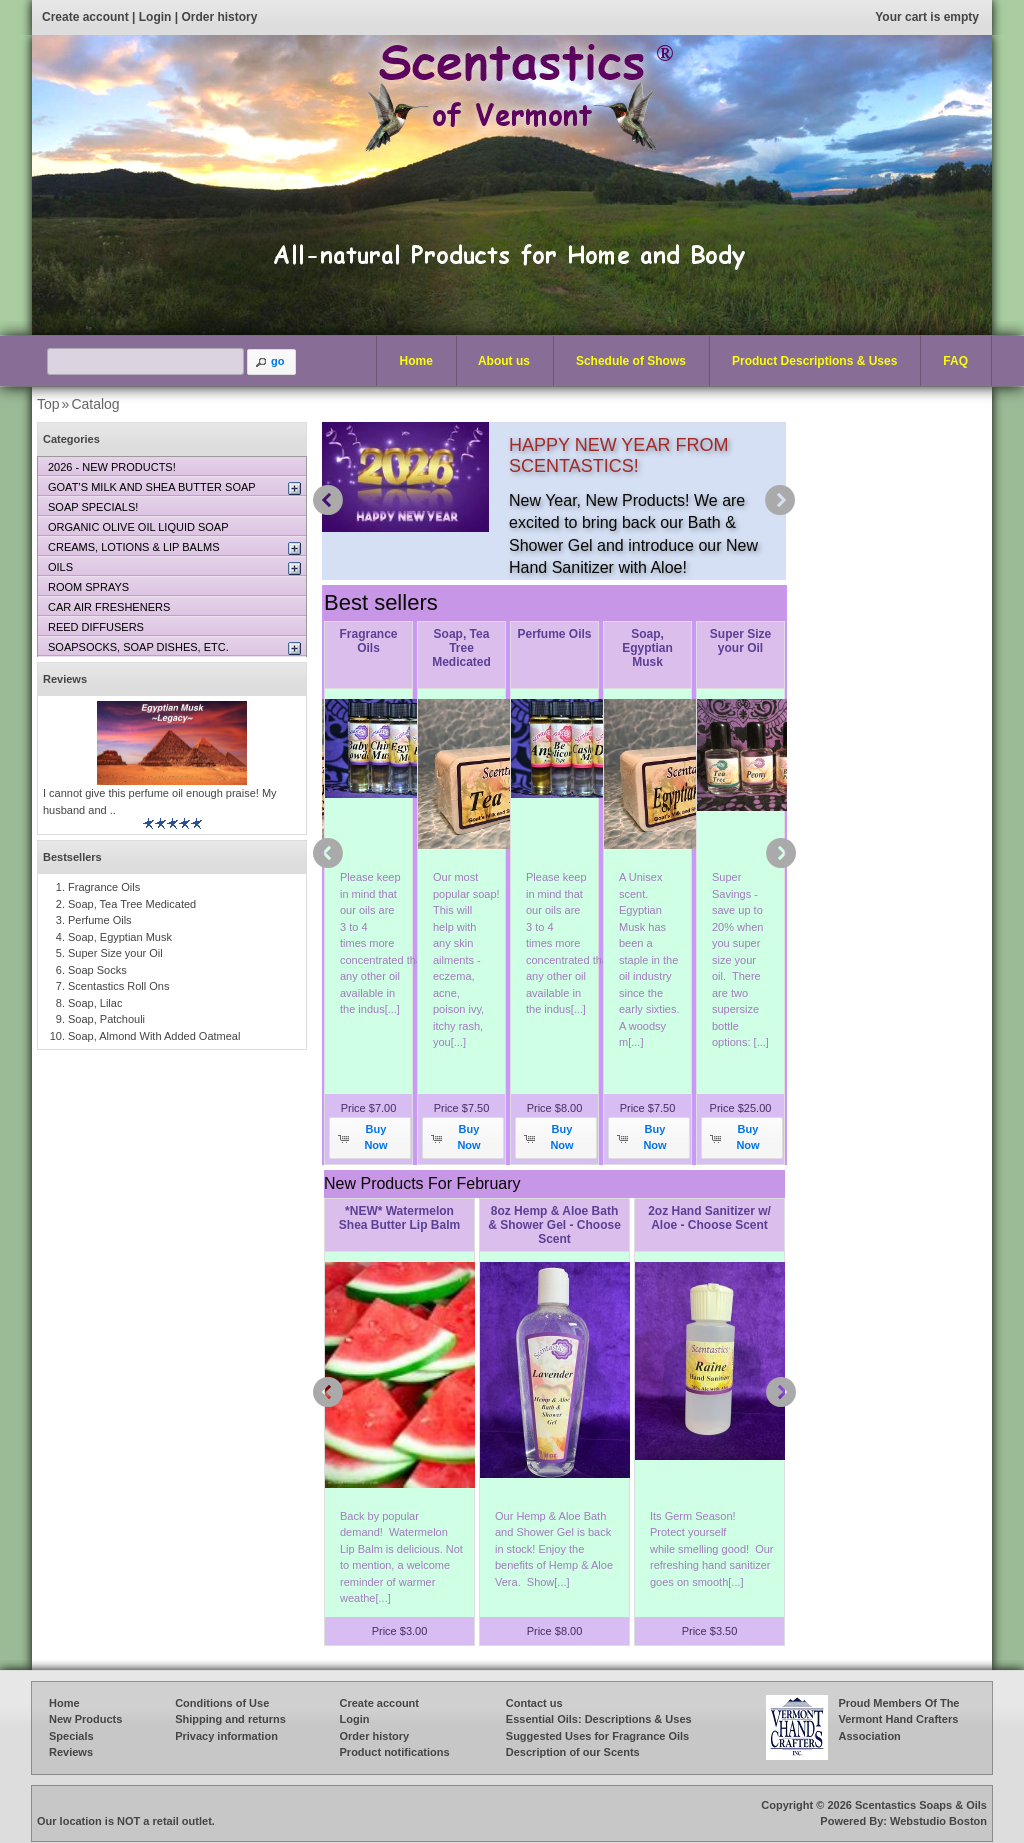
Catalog (95, 404)
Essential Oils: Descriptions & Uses (599, 1719)
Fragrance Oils (368, 641)
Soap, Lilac (95, 1003)
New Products (85, 1719)
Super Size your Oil (740, 641)
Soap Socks (97, 970)
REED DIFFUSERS (96, 627)
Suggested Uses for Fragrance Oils (597, 1736)
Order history (219, 17)
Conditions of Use (222, 1703)
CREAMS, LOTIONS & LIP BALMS (134, 547)
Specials (71, 1736)
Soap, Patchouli (106, 1019)
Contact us (534, 1703)
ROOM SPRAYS (88, 587)
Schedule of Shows (631, 361)
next (780, 500)
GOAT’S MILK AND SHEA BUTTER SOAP (152, 487)
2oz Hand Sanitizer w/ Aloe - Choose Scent (709, 1218)
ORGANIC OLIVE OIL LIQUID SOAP (138, 527)
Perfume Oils (554, 634)
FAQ (955, 361)
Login (155, 17)
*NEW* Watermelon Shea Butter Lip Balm (399, 1218)
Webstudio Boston (938, 1821)
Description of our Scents (573, 1752)
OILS (60, 567)
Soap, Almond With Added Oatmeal (154, 1036)
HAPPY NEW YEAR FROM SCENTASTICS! (618, 455)
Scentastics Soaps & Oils (921, 1805)
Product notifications (395, 1752)
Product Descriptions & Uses (810, 362)
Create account (85, 17)
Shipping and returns (230, 1719)
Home (416, 361)
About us (504, 361)
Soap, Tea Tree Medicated (461, 648)
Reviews (65, 679)
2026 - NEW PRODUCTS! (112, 467)
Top (48, 404)
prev (328, 500)
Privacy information (226, 1736)
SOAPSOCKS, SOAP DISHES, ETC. (138, 647)
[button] (272, 362)
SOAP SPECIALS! (93, 507)
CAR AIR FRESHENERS (109, 607)
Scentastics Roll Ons (118, 986)
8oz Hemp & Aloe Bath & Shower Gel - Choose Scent (554, 1225)
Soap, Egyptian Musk (647, 648)
